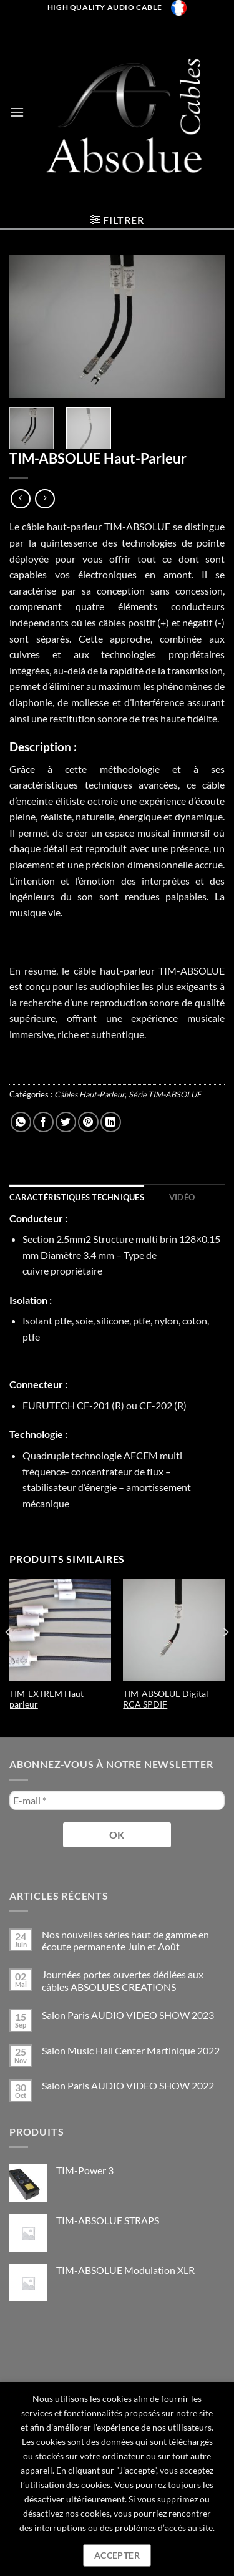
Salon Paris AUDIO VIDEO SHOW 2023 (128, 2015)
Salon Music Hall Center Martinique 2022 (131, 2050)
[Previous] (8, 1657)
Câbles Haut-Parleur (89, 1094)
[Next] (225, 1657)
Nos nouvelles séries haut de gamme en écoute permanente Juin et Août (125, 1940)
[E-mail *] (117, 1800)
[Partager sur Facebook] (43, 1122)
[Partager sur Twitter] (66, 1122)
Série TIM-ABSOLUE (165, 1094)
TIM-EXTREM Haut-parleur (48, 1699)
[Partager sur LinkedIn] (110, 1122)
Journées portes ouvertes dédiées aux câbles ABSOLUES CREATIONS (122, 1980)
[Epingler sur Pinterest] (88, 1122)
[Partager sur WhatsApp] (21, 1122)
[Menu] (16, 112)
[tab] (76, 1197)
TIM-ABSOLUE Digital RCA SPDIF (165, 1699)
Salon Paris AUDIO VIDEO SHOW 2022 (128, 2085)
